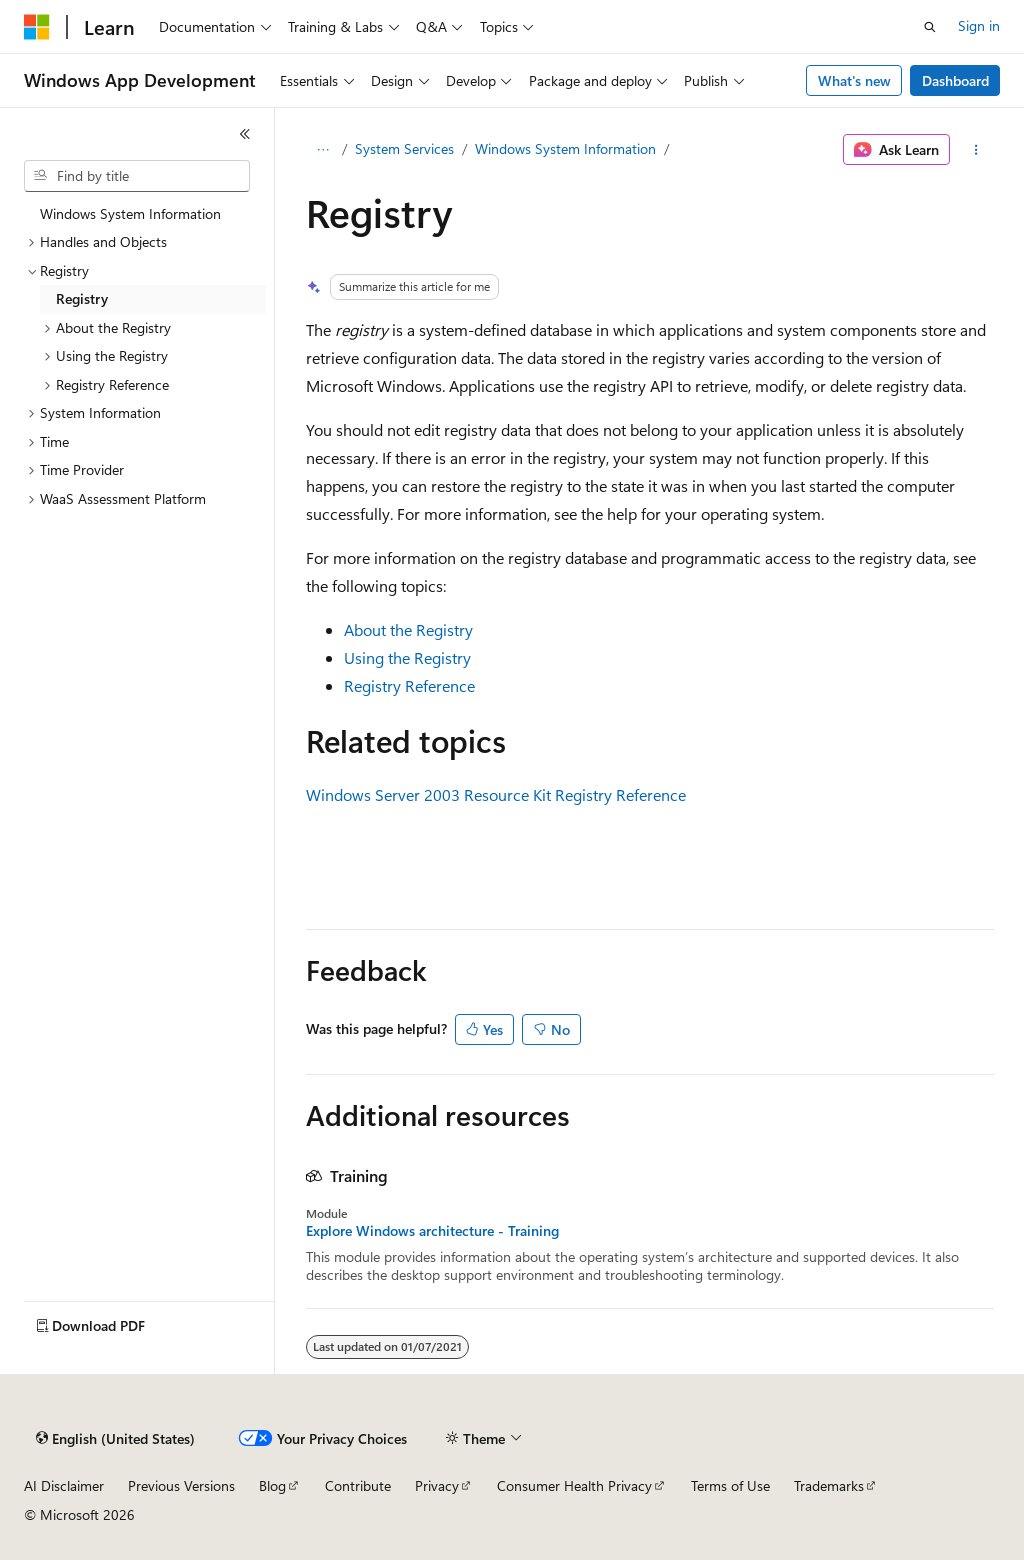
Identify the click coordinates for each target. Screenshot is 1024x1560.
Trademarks (829, 1485)
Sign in (979, 25)
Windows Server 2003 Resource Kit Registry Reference (496, 794)
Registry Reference (409, 685)
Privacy (437, 1485)
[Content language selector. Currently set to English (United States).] (115, 1439)
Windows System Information (565, 148)
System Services (404, 148)
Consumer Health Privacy (574, 1485)
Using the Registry (407, 657)
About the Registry (408, 629)
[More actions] (975, 150)
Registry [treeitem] (82, 298)
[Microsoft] (37, 27)
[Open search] (930, 27)
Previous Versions (181, 1485)
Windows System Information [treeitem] (130, 213)
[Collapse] (245, 134)
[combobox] (137, 176)
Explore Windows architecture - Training (432, 1231)
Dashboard (955, 80)
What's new (854, 80)
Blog (272, 1485)
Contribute (358, 1485)
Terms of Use (730, 1485)
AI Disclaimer (64, 1485)
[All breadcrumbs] (323, 150)
